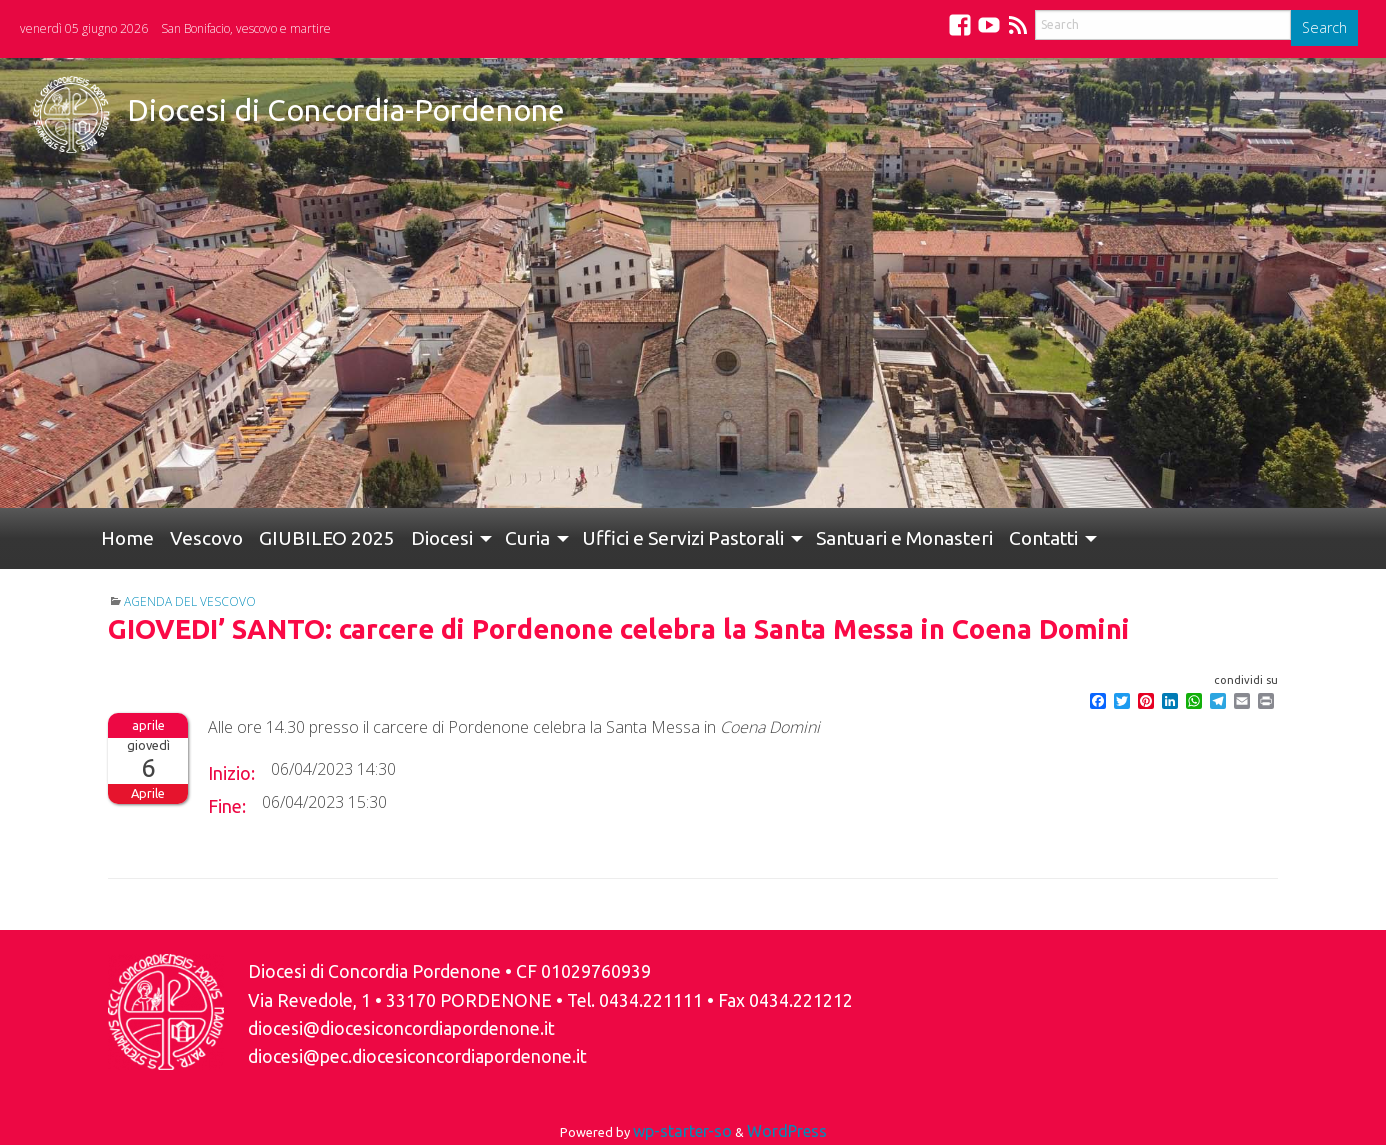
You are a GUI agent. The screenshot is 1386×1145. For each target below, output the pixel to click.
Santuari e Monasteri (904, 538)
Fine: (227, 806)
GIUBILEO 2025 (327, 538)
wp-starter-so (682, 1131)
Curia (527, 538)
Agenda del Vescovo (190, 601)
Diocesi (442, 538)
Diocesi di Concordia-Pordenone (346, 110)
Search (1324, 27)
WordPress (787, 1131)
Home (127, 538)
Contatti (1043, 538)
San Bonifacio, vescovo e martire (246, 28)
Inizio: (231, 773)
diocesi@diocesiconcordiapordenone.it (401, 1028)
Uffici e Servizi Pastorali (683, 538)
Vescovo (206, 538)
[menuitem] (127, 538)
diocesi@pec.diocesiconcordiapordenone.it (417, 1056)
